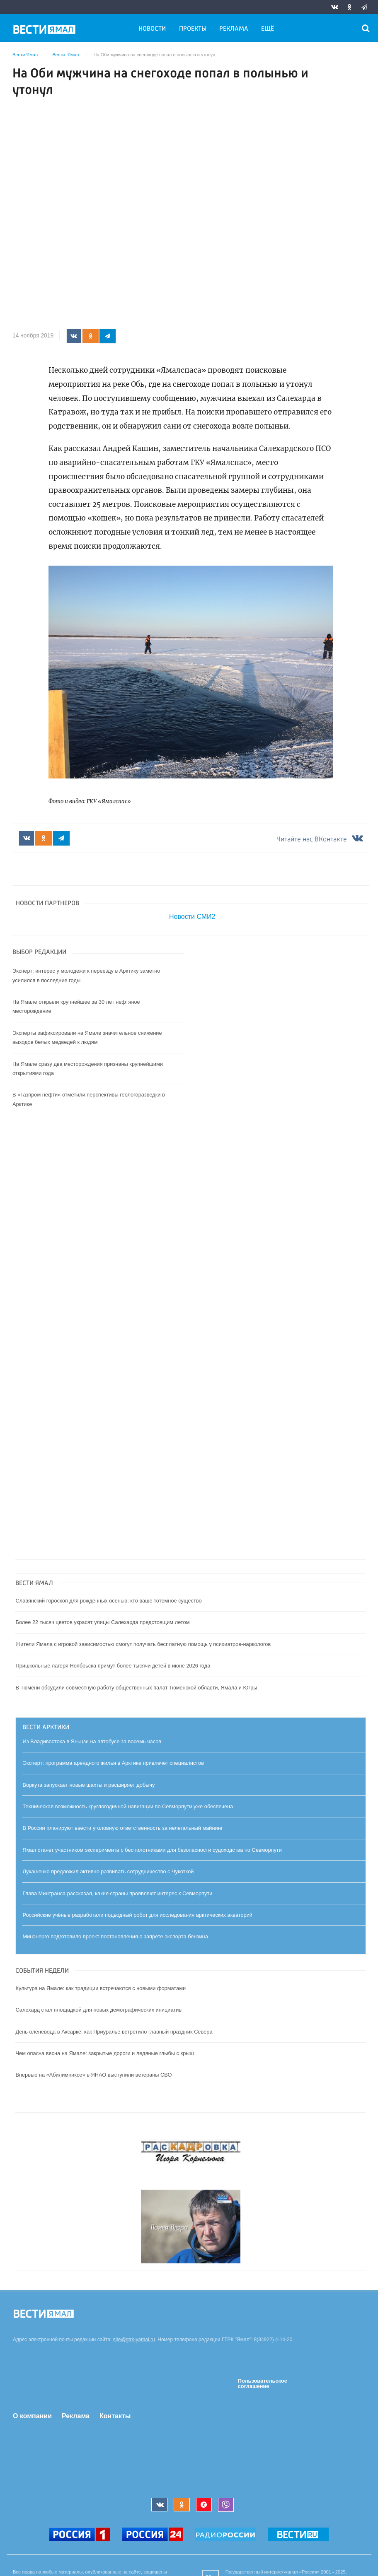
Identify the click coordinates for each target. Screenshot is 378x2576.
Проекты (192, 29)
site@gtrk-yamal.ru (134, 2340)
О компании (32, 2416)
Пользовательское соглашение (262, 2384)
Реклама (233, 29)
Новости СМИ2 (192, 917)
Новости (152, 29)
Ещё (267, 29)
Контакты (115, 2416)
